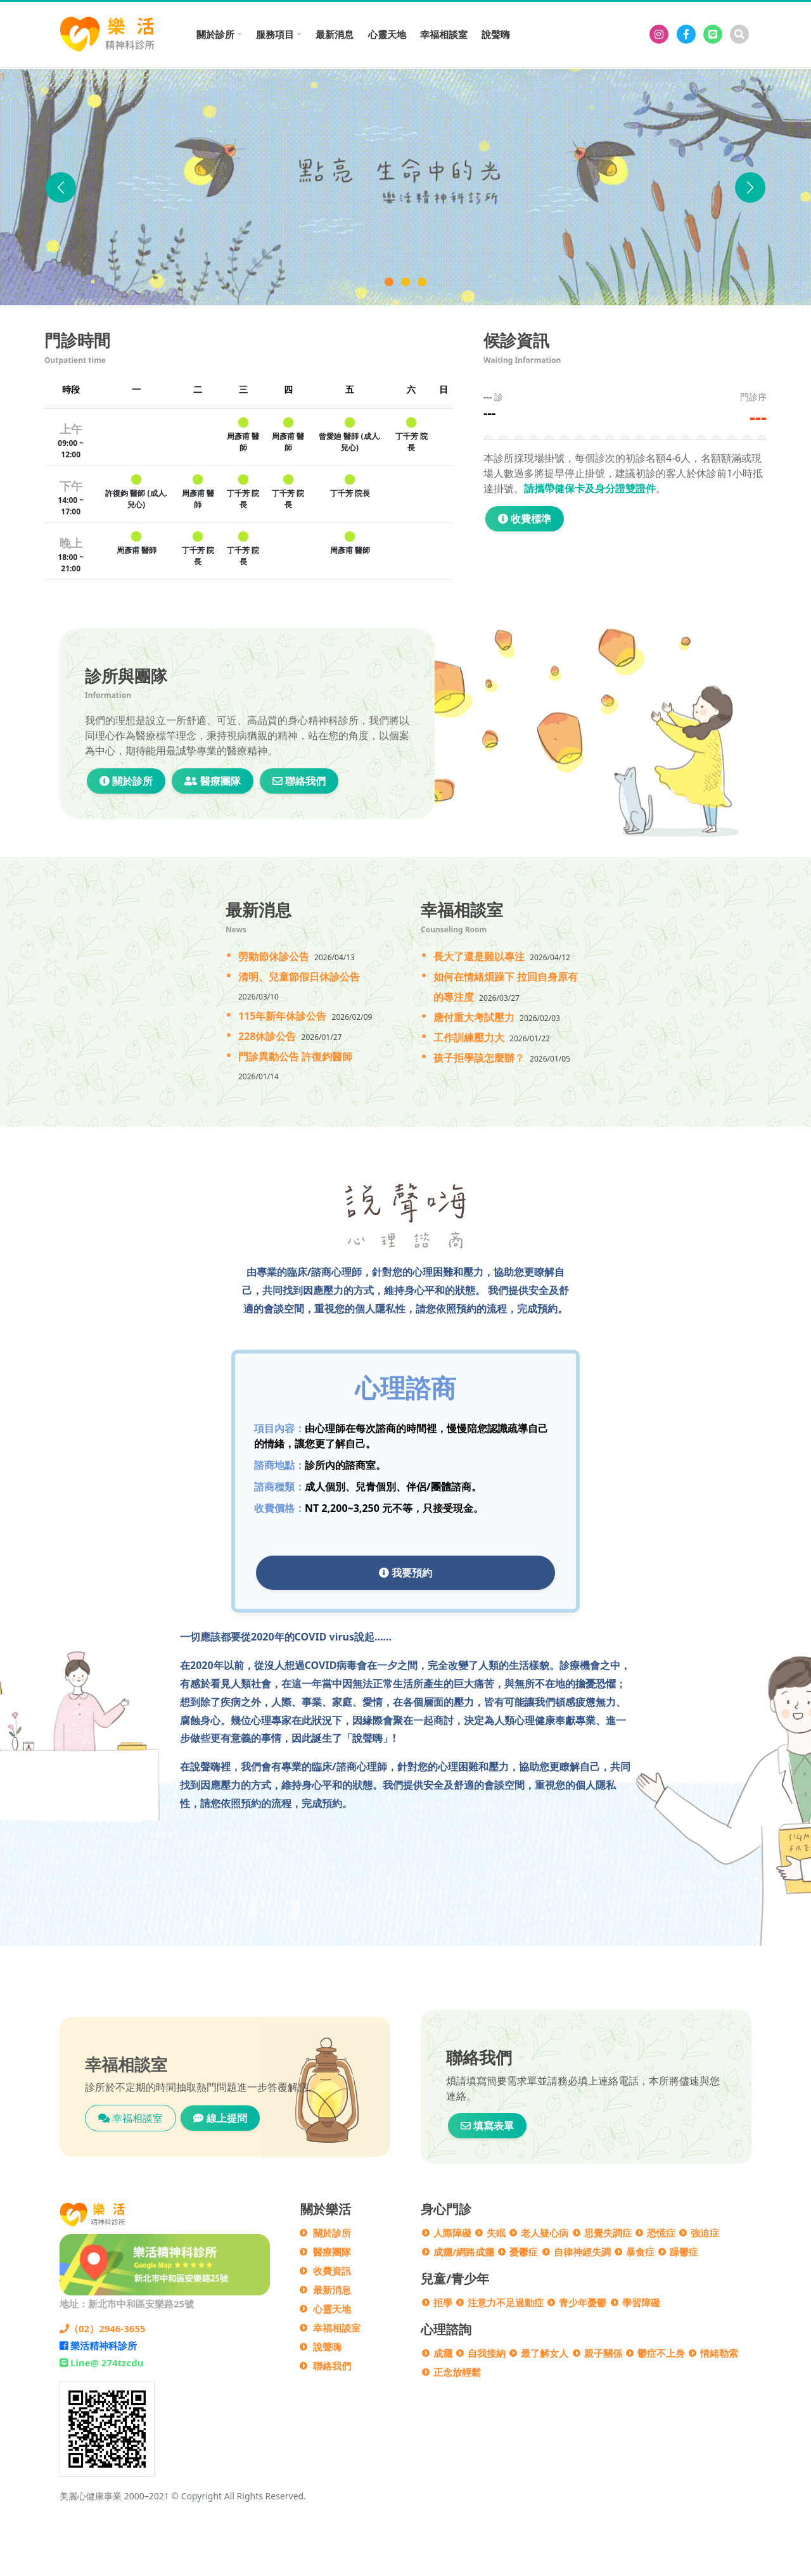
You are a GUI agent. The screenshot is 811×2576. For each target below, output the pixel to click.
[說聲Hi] (405, 281)
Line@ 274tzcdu (101, 2362)
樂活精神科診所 (98, 2345)
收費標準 (524, 519)
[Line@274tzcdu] (712, 34)
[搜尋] (739, 34)
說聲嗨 (496, 34)
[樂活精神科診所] (658, 34)
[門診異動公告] (422, 281)
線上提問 (219, 2118)
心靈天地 (387, 34)
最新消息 (335, 34)
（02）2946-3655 (103, 2328)
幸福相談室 (444, 34)
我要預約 (405, 1573)
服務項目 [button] (275, 34)
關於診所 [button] (215, 34)
